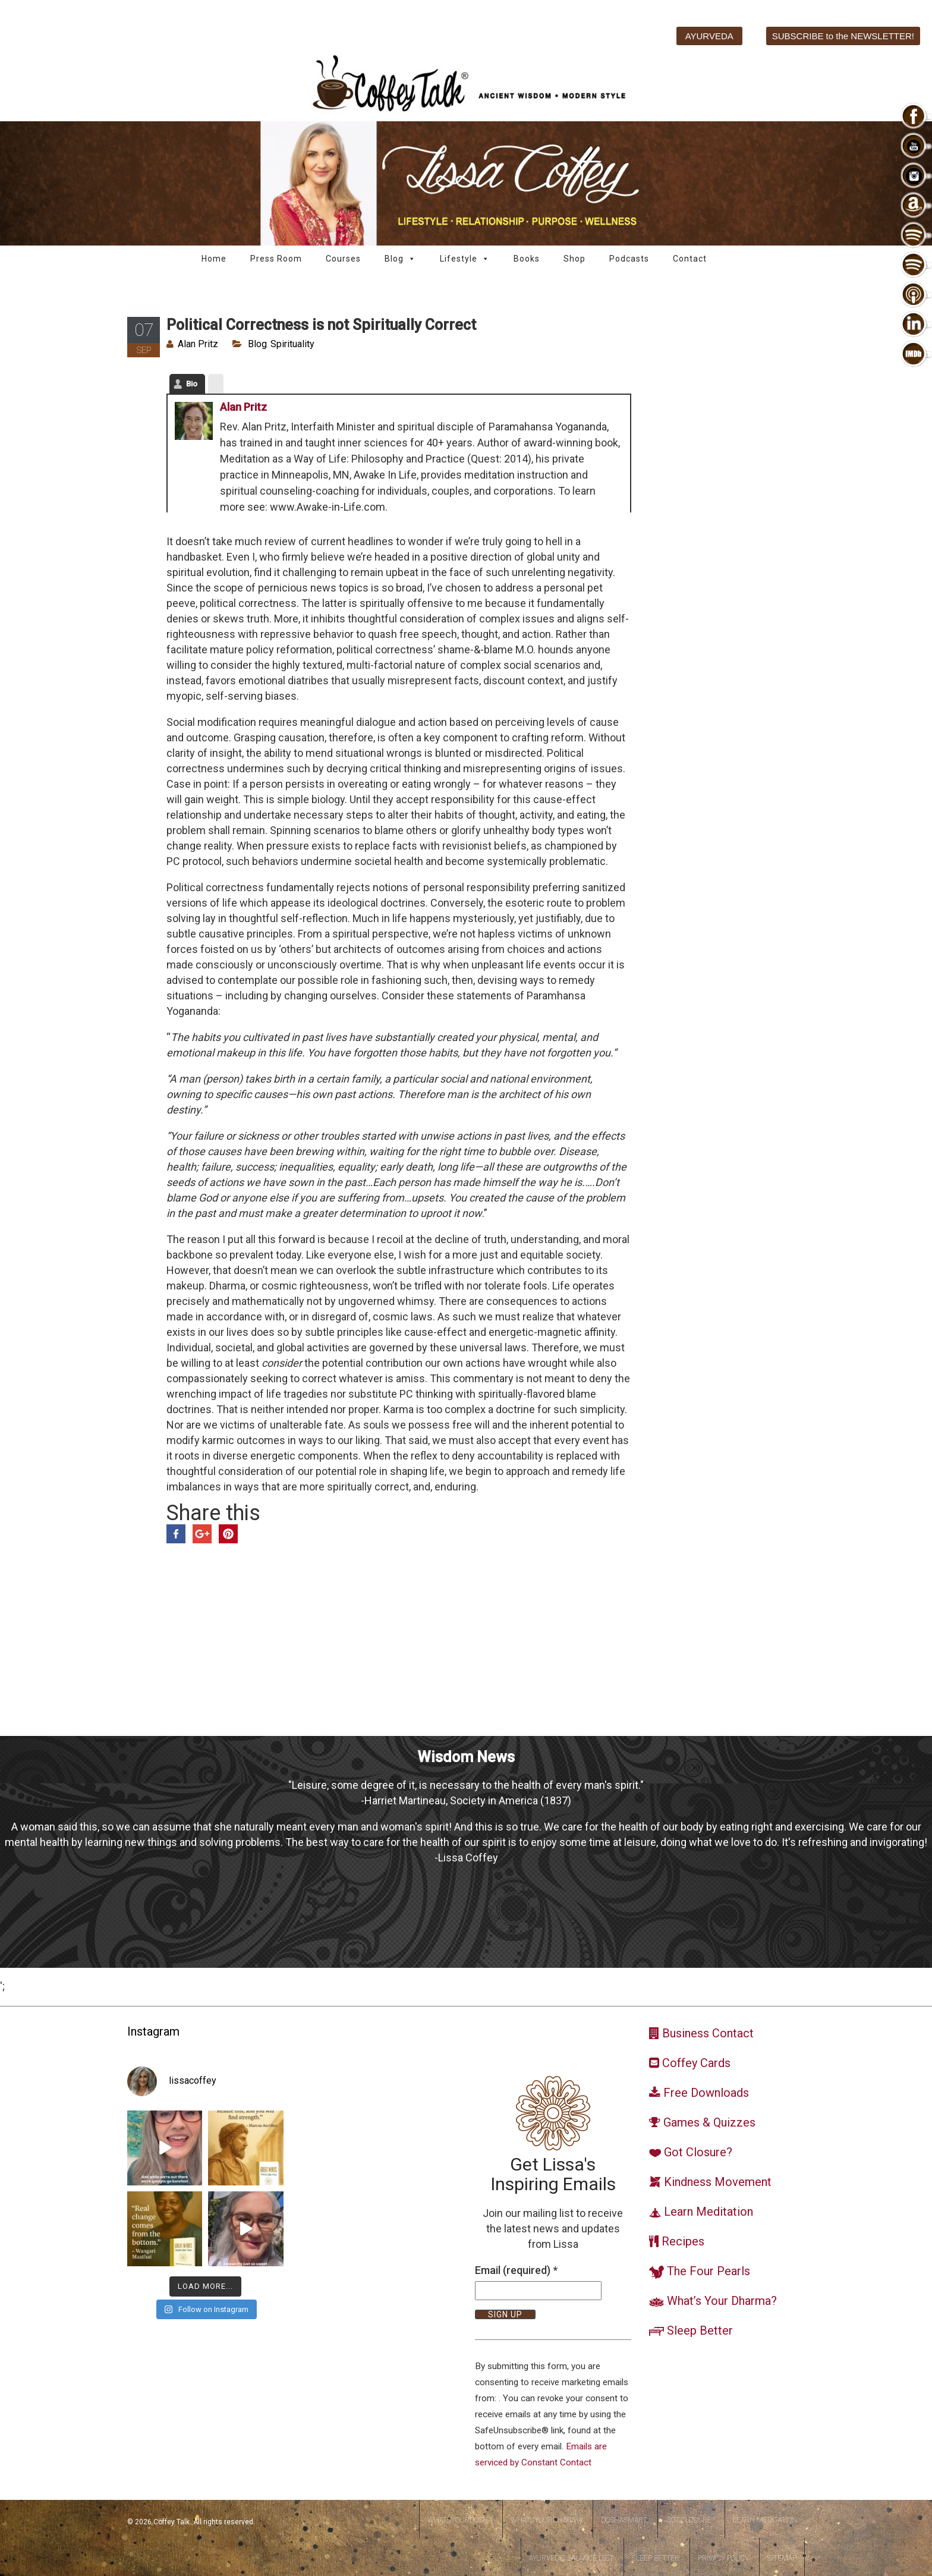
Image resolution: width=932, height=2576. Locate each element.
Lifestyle (465, 259)
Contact (690, 258)
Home (213, 258)
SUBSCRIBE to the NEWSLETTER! (843, 36)
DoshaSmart (624, 2520)
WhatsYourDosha (459, 2520)
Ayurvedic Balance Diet (571, 2558)
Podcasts (629, 258)
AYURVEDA (709, 36)
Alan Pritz (198, 344)
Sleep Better (655, 2558)
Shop (574, 258)
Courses (343, 258)
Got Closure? (690, 2520)
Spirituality (292, 344)
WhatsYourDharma (546, 2520)
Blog (400, 259)
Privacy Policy (723, 2558)
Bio (191, 383)
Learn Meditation (765, 2520)
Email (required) (516, 2270)
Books (527, 258)
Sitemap (781, 2558)
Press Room (276, 258)
